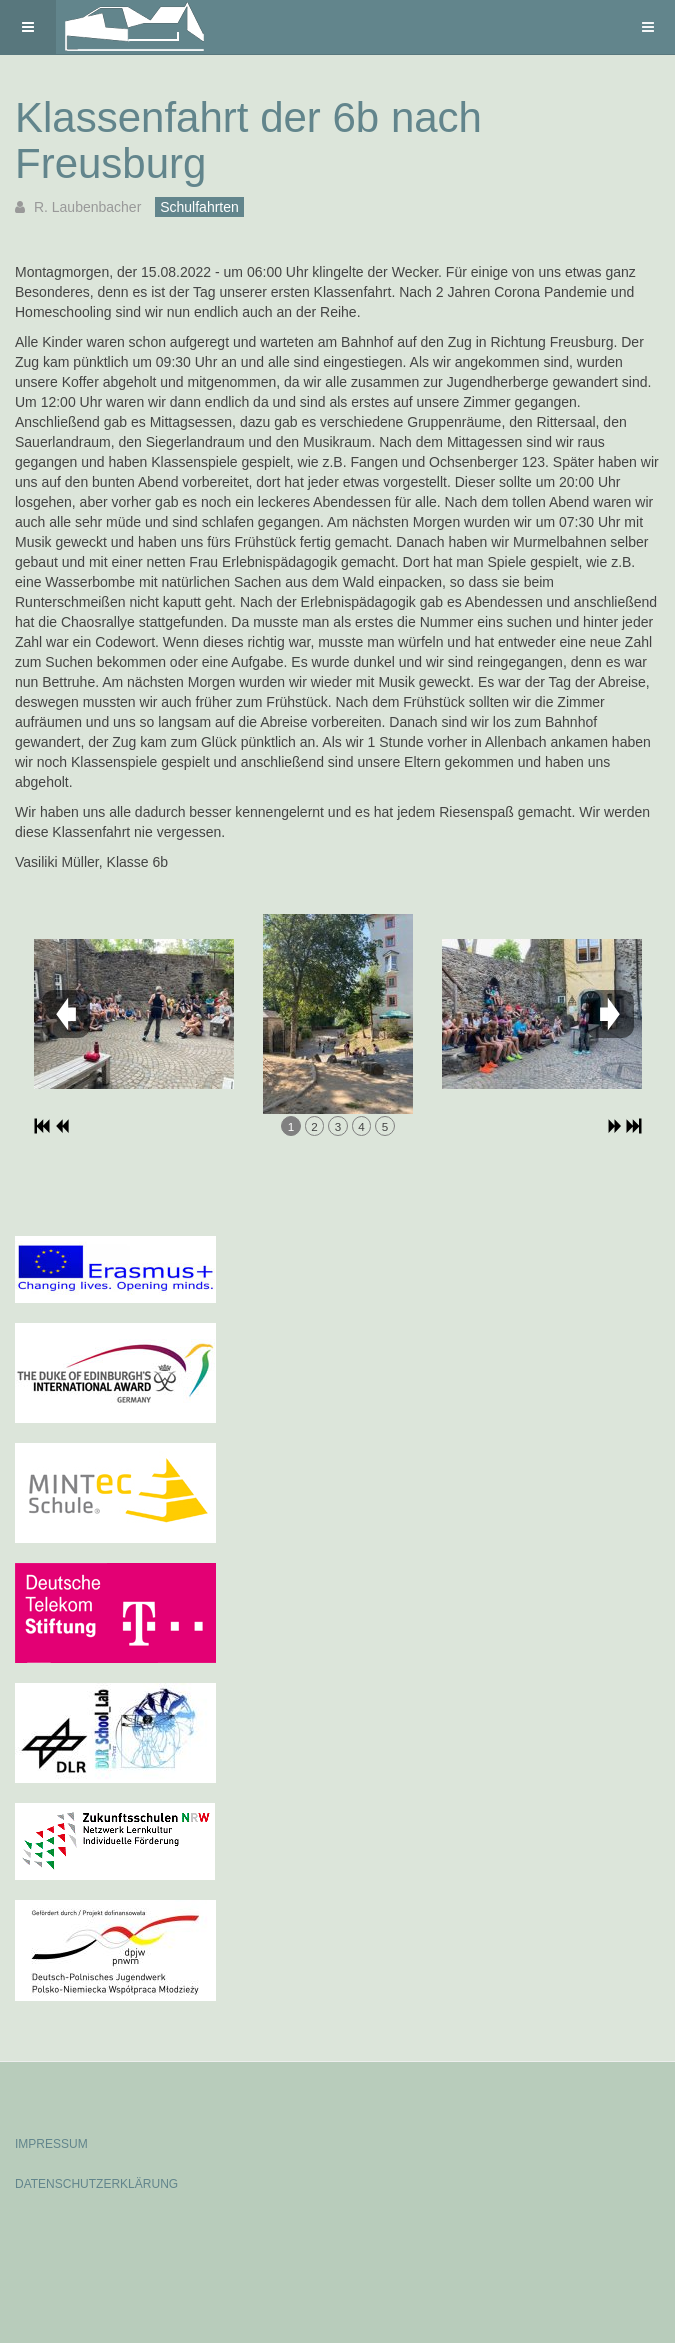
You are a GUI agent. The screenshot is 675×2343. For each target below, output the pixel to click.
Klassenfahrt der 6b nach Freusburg (248, 140)
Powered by (106, 2238)
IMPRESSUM (51, 2144)
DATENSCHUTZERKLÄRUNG (96, 2184)
